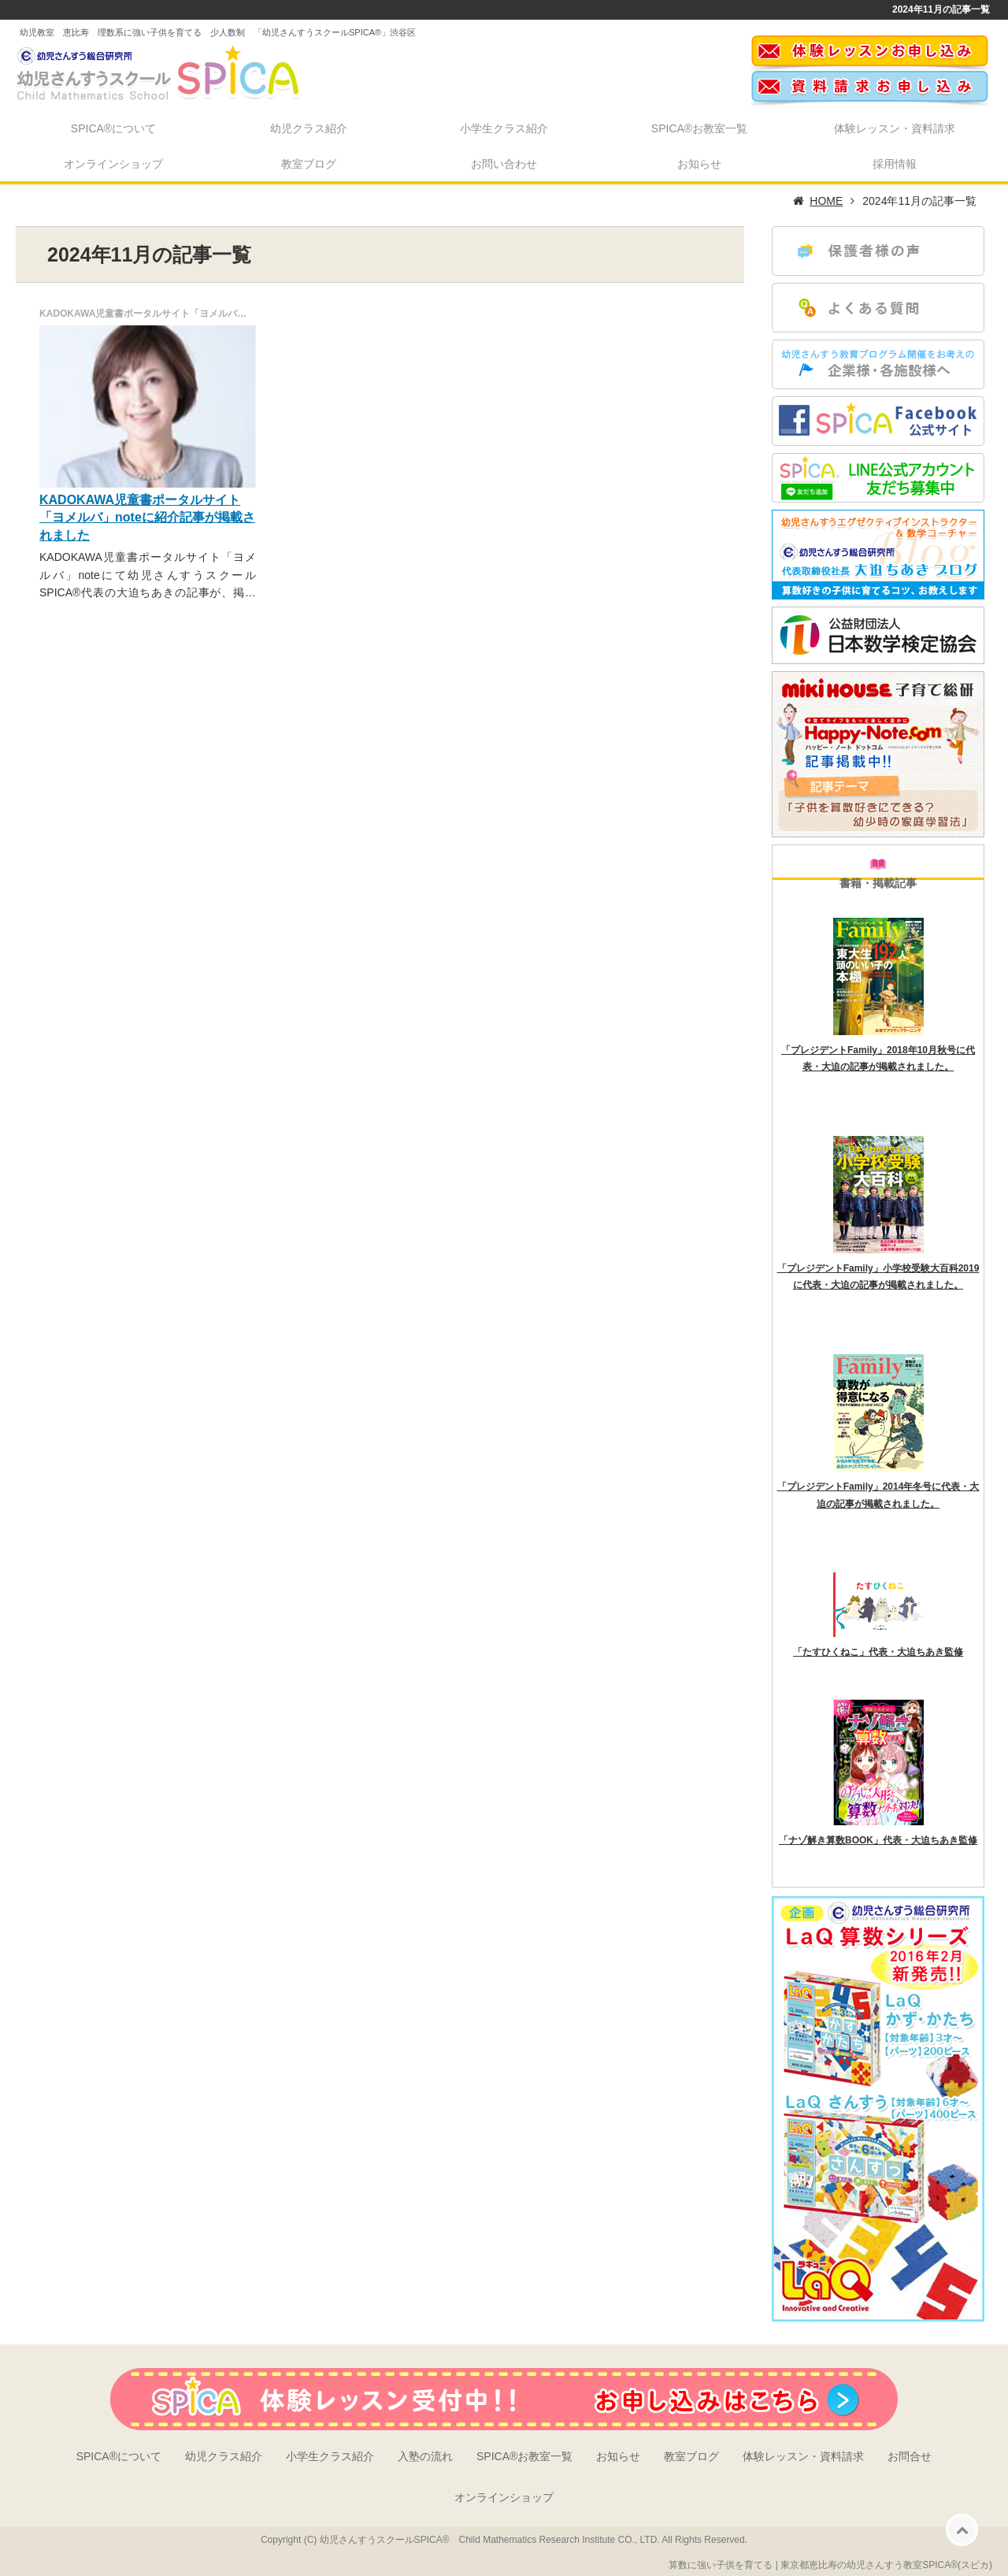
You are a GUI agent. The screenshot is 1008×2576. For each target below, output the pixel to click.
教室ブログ (308, 164)
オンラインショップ (113, 164)
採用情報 (895, 164)
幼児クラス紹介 (308, 128)
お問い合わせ (504, 164)
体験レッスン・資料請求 (894, 128)
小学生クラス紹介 (504, 128)
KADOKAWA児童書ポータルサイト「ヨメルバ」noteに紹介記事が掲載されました (147, 517)
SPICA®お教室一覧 (699, 128)
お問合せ (910, 2456)
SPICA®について (113, 128)
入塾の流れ (425, 2456)
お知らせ (699, 164)
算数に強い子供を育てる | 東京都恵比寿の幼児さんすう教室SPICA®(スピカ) (830, 2564)
